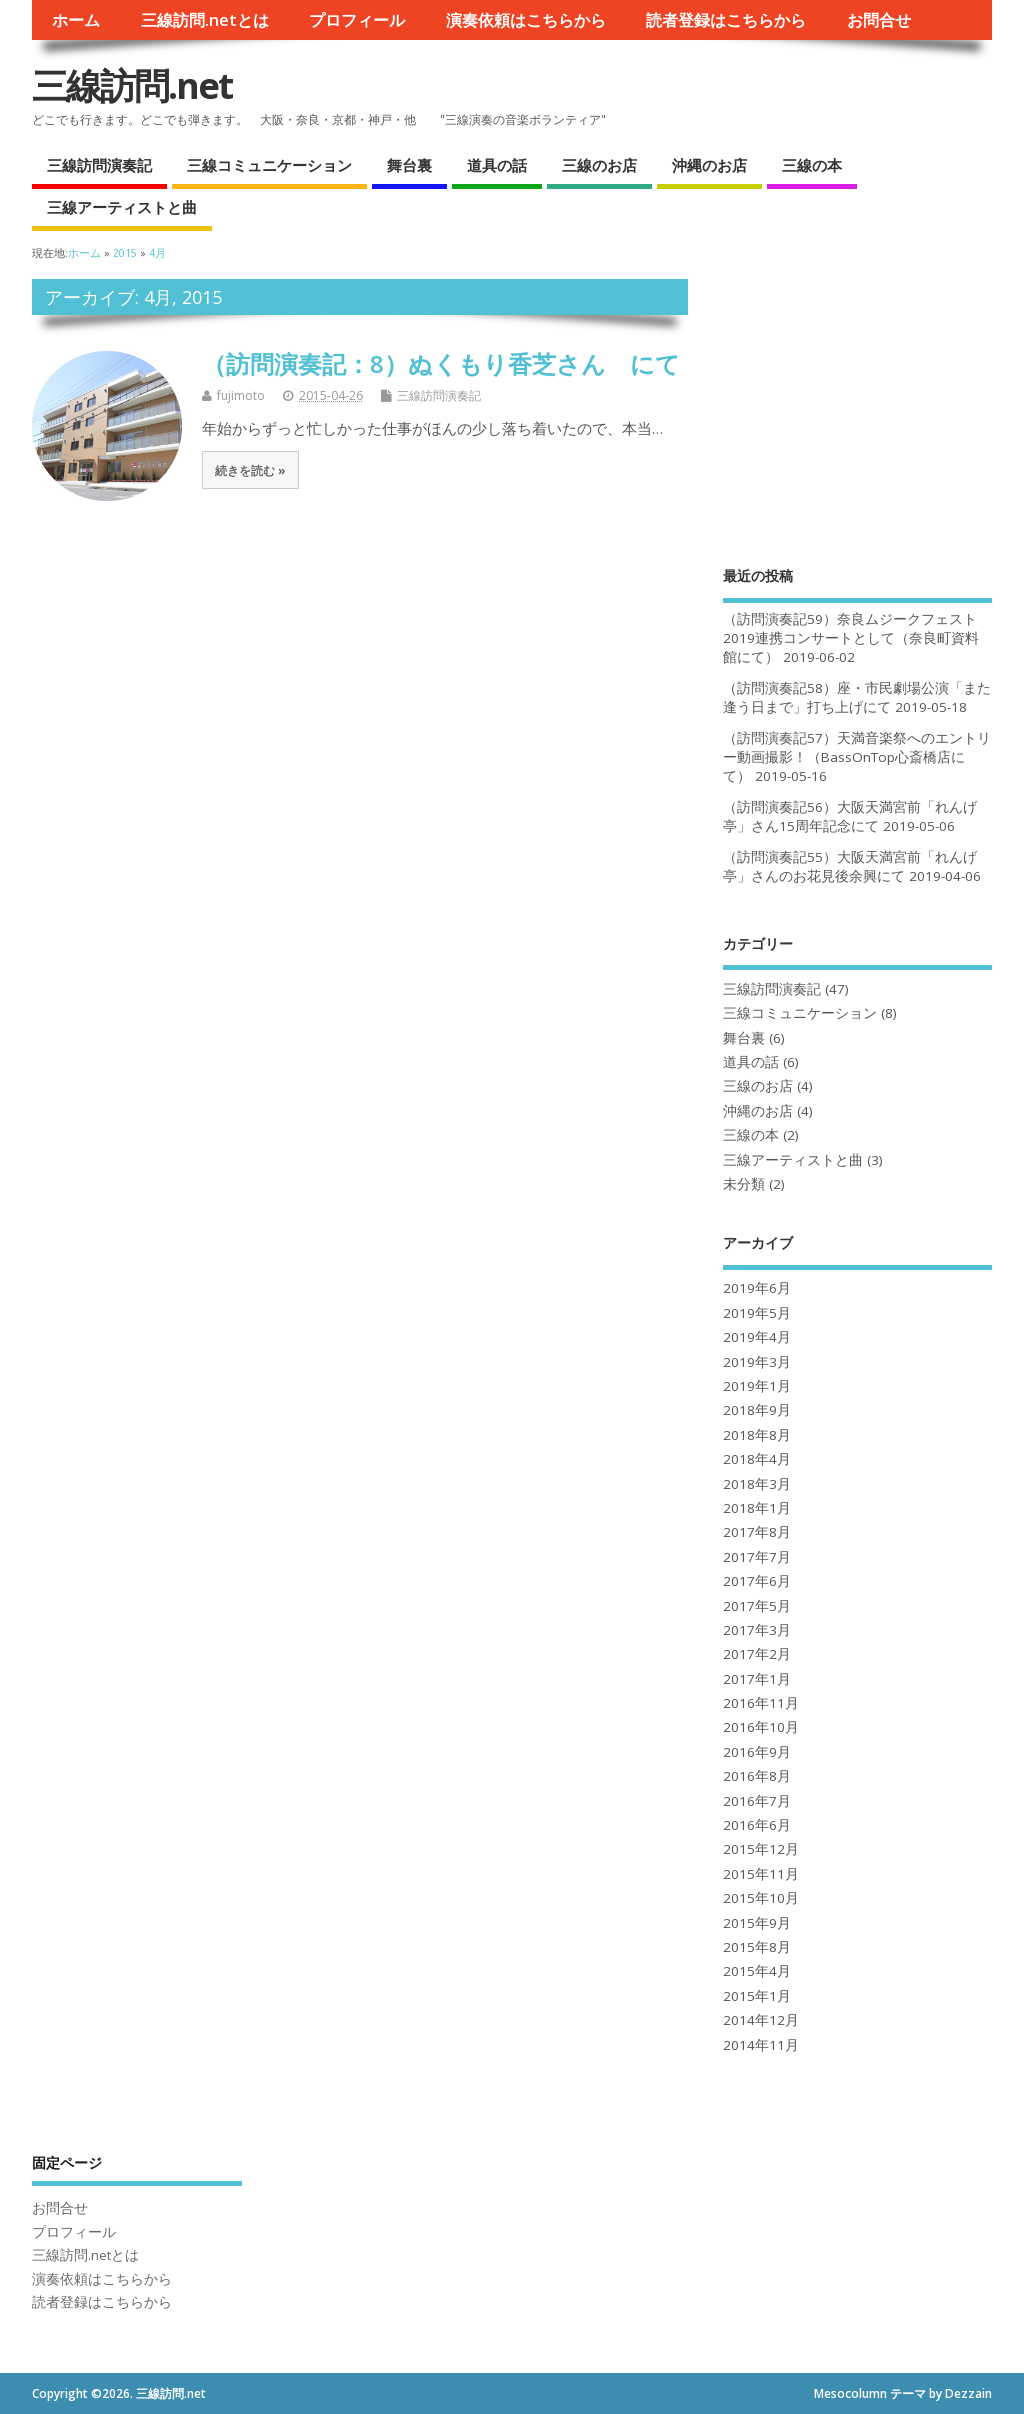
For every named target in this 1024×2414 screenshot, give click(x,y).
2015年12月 (761, 1849)
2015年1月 (757, 1996)
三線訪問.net (132, 85)
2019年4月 (757, 1337)
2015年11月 (761, 1874)
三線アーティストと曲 (122, 207)
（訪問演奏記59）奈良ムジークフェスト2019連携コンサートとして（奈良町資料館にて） (851, 638)
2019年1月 (757, 1386)
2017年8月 (757, 1532)
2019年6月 (757, 1288)
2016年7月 (757, 1801)
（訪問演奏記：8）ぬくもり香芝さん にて (441, 363)
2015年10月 (761, 1898)
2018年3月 (757, 1484)
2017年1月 (757, 1679)
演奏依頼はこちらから (526, 20)
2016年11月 (761, 1703)
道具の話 (497, 165)
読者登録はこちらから (726, 20)
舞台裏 (409, 165)
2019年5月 (757, 1313)
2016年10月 (761, 1727)
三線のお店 (599, 165)
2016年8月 (757, 1776)
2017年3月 (757, 1630)
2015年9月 (757, 1923)
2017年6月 (757, 1581)
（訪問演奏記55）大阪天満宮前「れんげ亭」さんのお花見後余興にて (850, 866)
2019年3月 (757, 1362)
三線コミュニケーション (269, 165)
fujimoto (241, 395)
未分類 (744, 1184)
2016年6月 (757, 1825)
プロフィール (357, 20)
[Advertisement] (857, 404)
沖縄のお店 (709, 165)
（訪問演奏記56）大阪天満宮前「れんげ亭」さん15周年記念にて (850, 816)
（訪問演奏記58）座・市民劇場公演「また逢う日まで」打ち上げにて (857, 697)
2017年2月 (757, 1654)
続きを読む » (250, 470)
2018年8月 (757, 1435)
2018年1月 (757, 1508)
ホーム (76, 20)
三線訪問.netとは (205, 20)
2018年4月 (757, 1459)
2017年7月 (757, 1557)
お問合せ (879, 20)
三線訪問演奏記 (99, 165)
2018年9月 (757, 1410)
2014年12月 (761, 2020)
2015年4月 (757, 1971)
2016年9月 (757, 1752)
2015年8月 (757, 1947)
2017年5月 (757, 1606)
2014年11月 (761, 2045)
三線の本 (812, 165)
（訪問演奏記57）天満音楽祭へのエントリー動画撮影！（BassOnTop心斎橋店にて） (857, 757)
